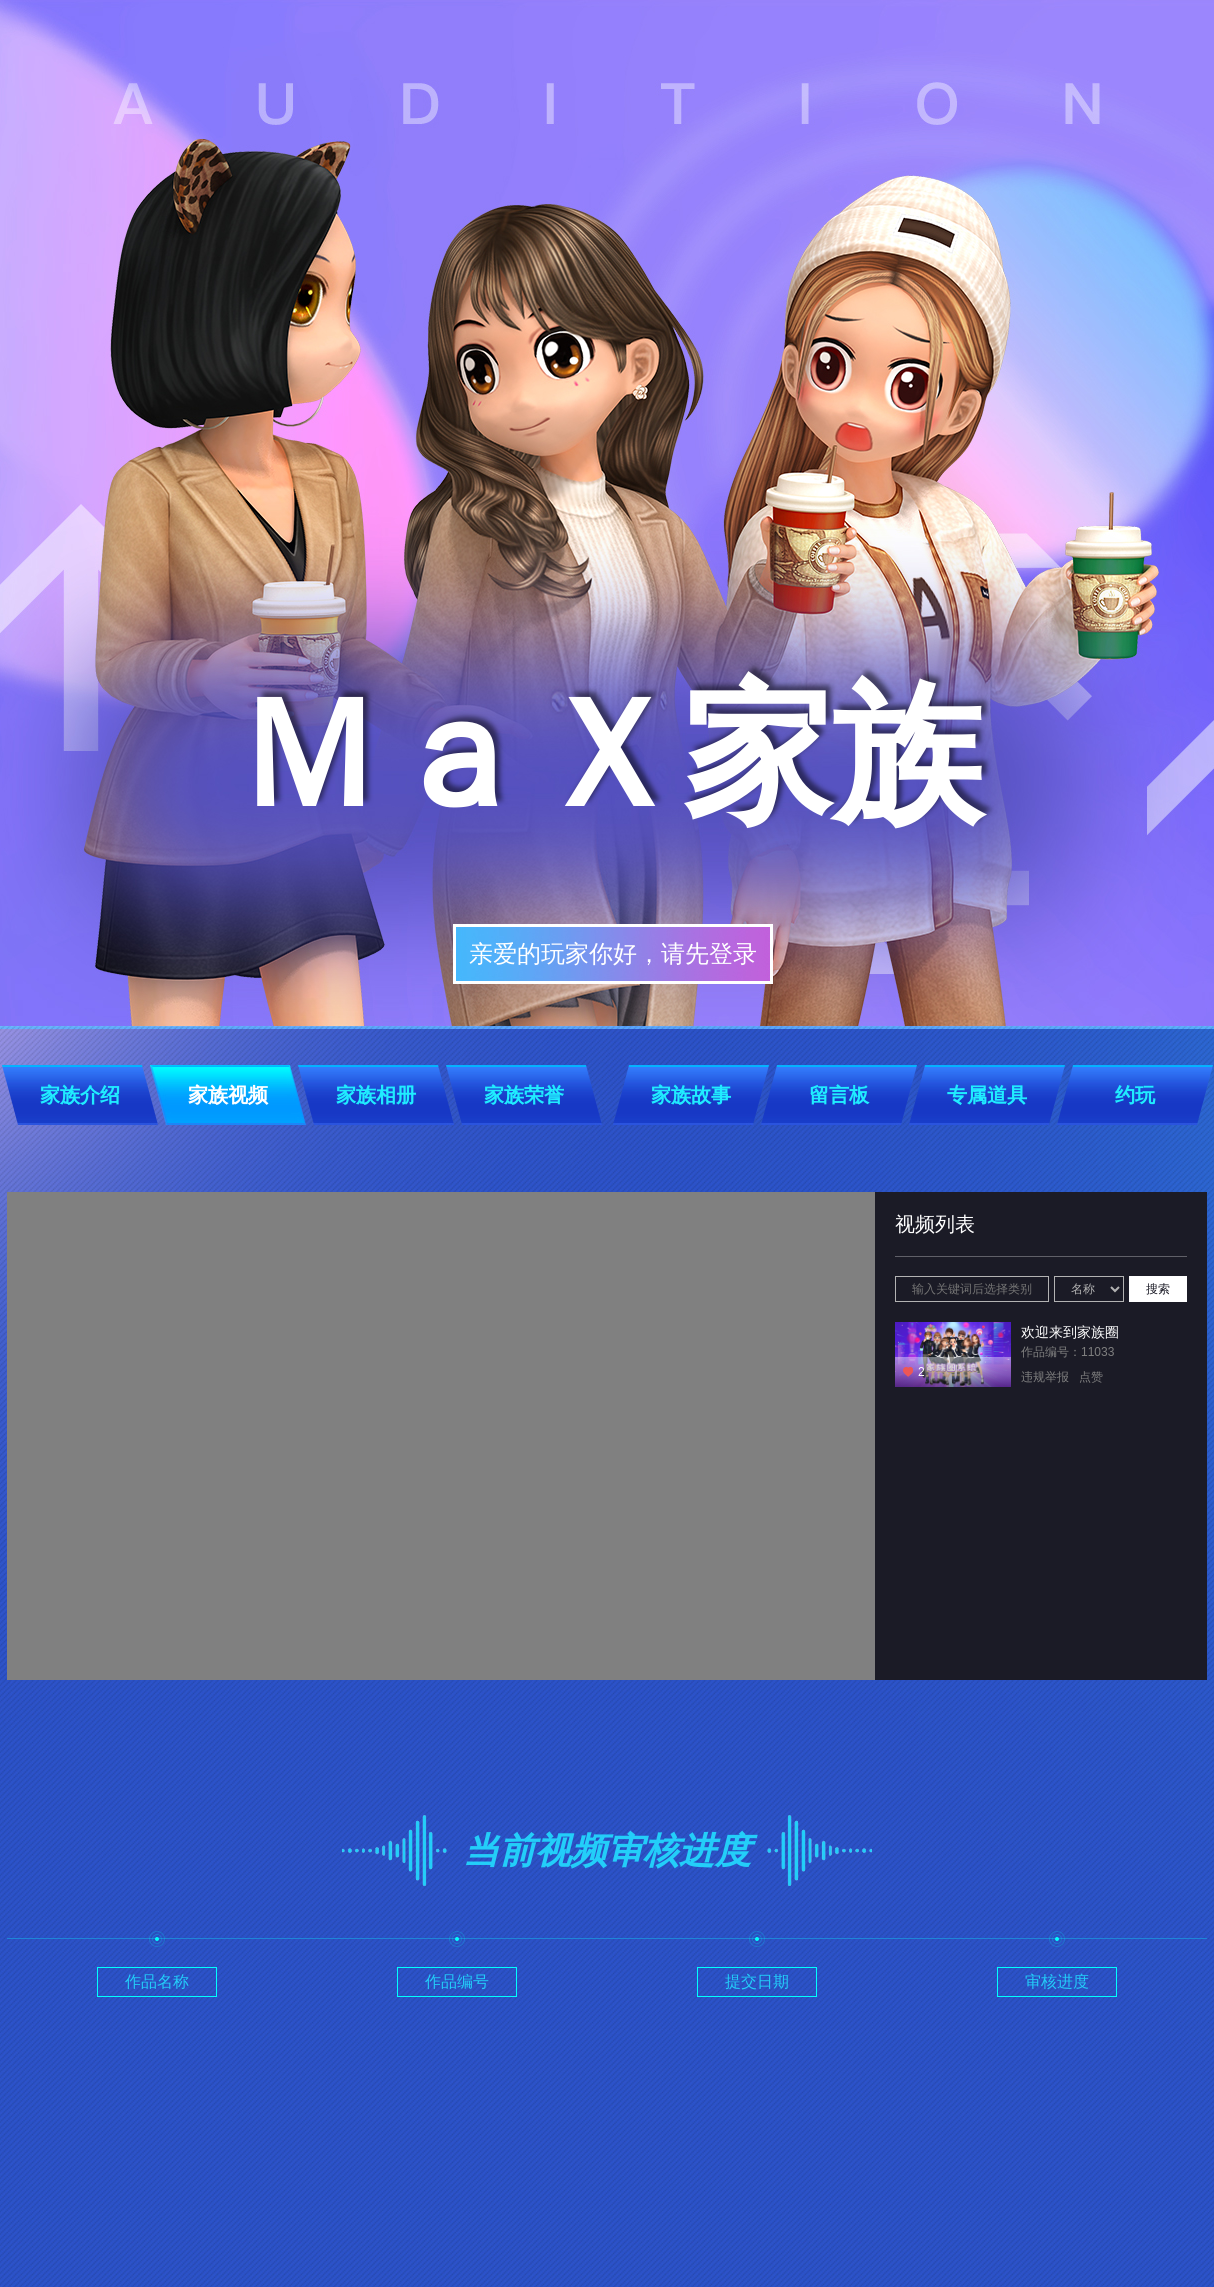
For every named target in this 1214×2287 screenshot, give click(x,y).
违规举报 (1045, 1377)
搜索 (1158, 1289)
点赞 (1091, 1377)
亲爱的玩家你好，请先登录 (613, 953)
